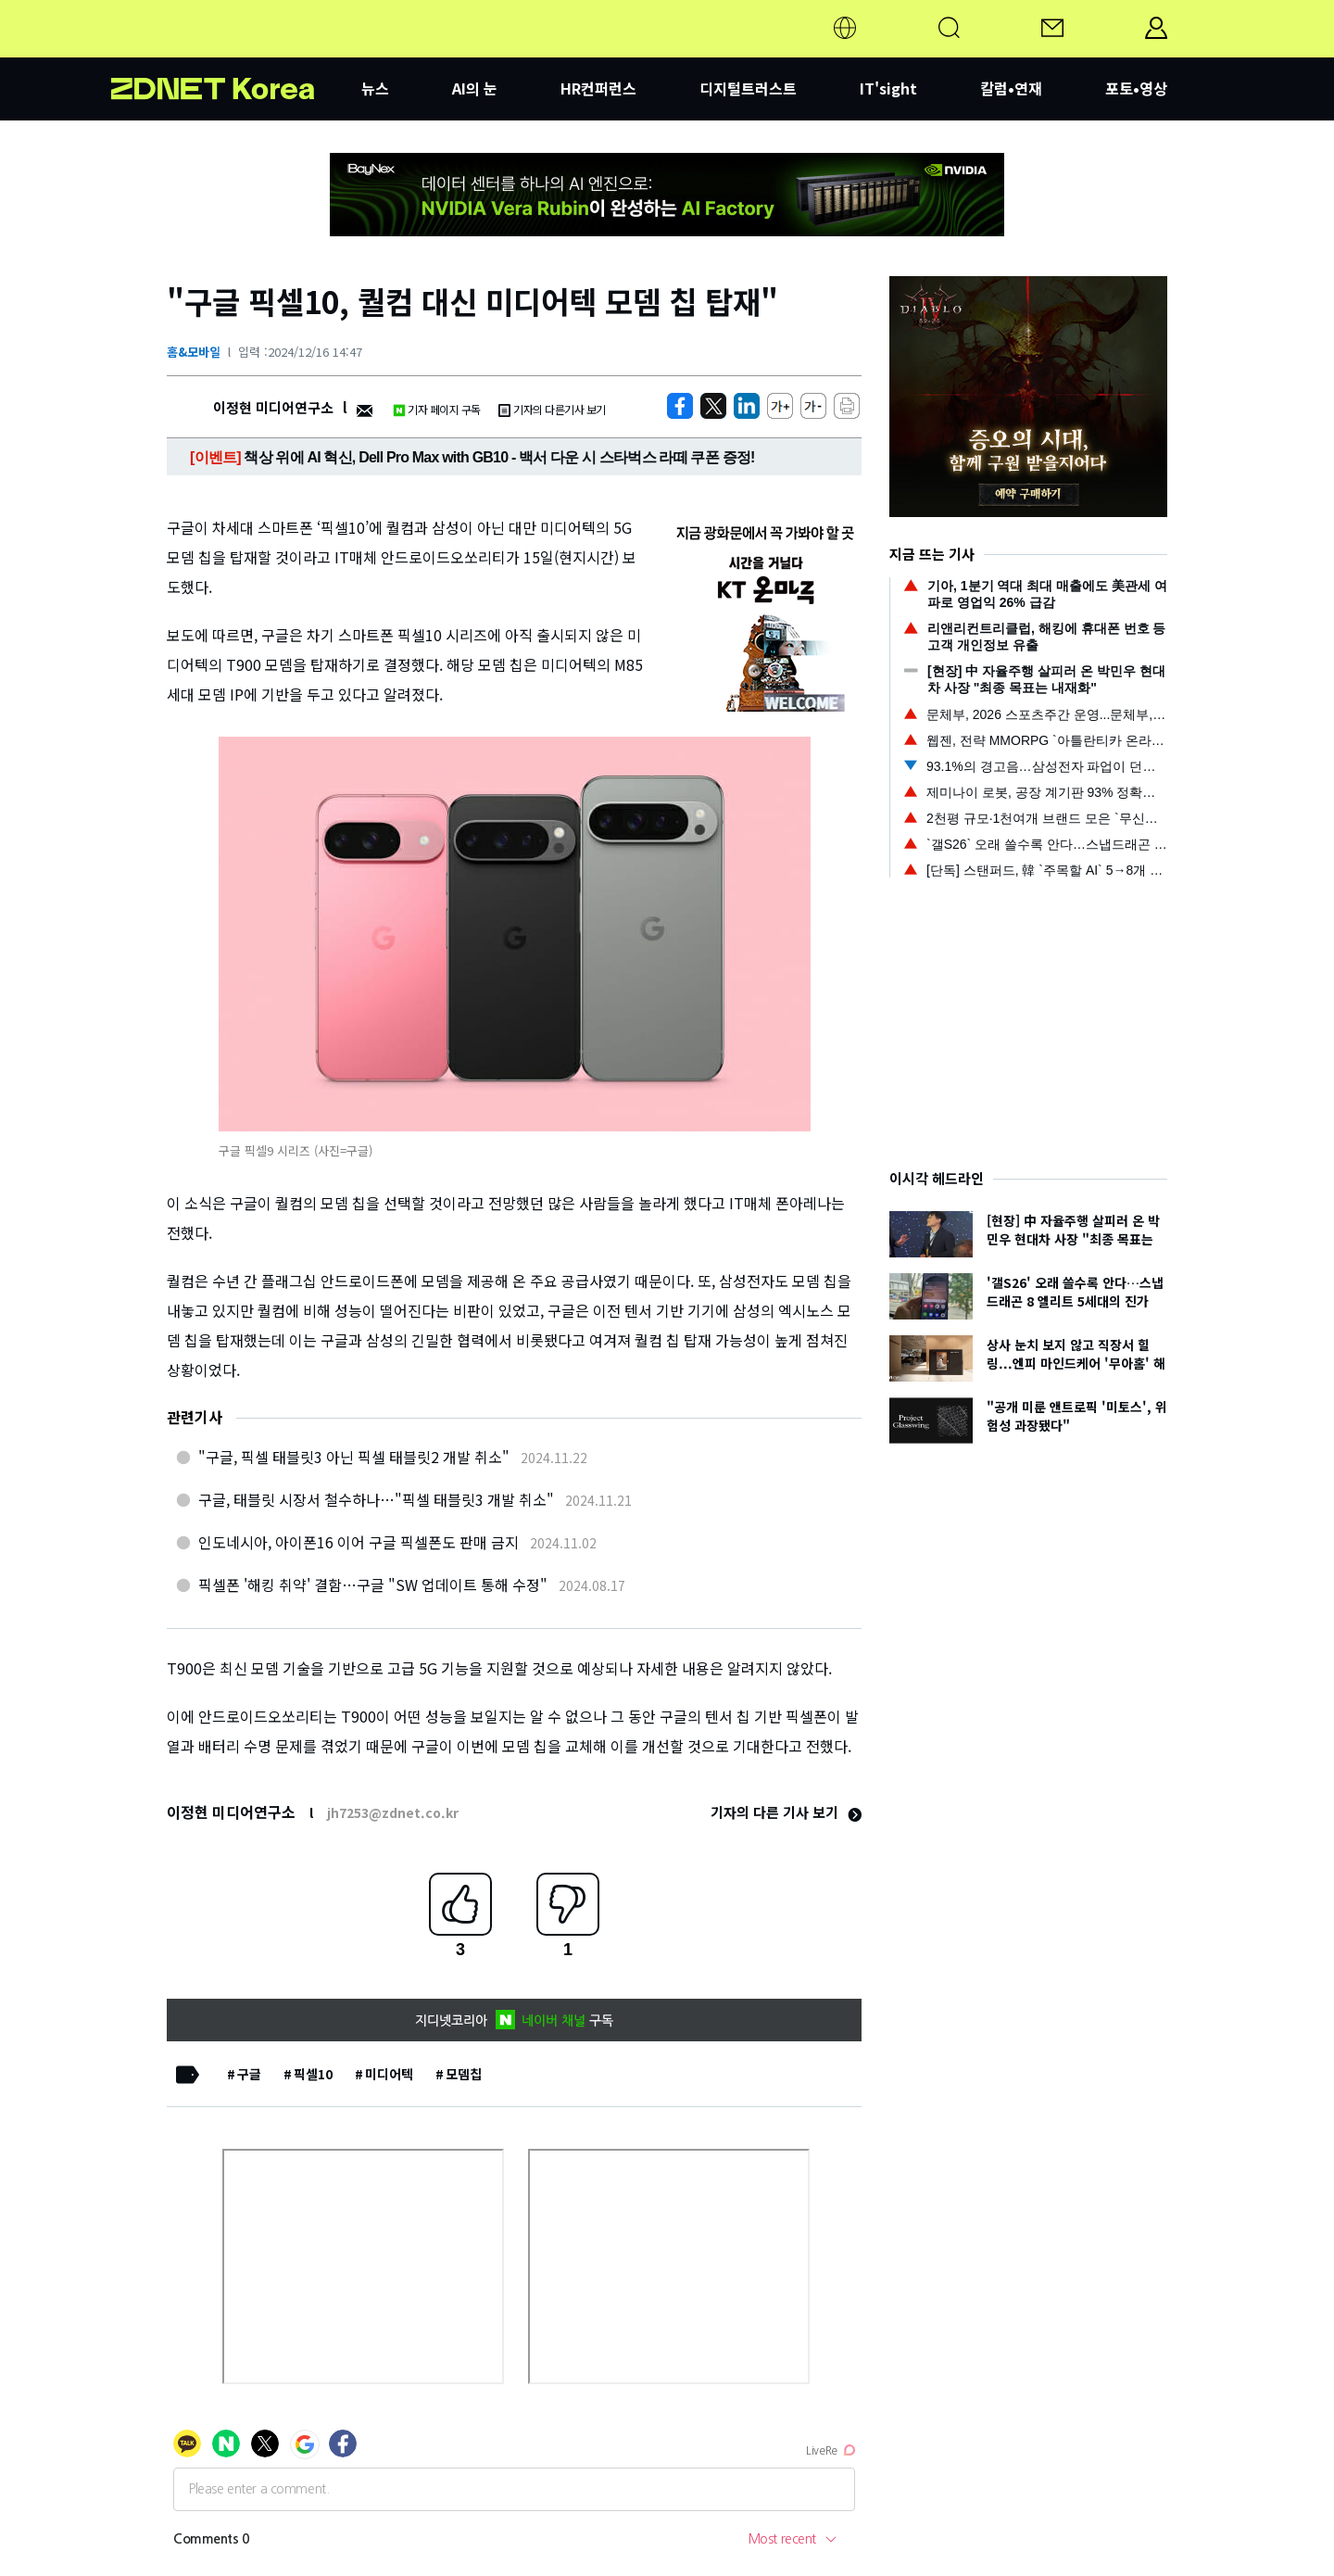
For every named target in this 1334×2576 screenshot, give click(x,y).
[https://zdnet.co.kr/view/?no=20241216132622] (680, 406)
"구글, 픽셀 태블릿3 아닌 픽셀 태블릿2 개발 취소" (354, 1457)
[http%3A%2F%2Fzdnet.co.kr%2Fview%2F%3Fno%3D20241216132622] (747, 406)
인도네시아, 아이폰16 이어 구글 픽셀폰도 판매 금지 (358, 1542)
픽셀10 (313, 2074)
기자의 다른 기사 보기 (786, 1812)
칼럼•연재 (1011, 88)
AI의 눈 (474, 88)
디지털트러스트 (748, 88)
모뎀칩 (464, 2074)
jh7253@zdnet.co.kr (393, 1812)
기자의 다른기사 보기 (552, 409)
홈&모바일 (193, 351)
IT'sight (888, 88)
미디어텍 (389, 2074)
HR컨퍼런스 (598, 88)
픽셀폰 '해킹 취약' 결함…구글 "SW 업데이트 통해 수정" (372, 1584)
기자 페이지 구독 (437, 409)
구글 (249, 2074)
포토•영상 (1136, 88)
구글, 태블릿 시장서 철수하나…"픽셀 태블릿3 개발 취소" (376, 1499)
